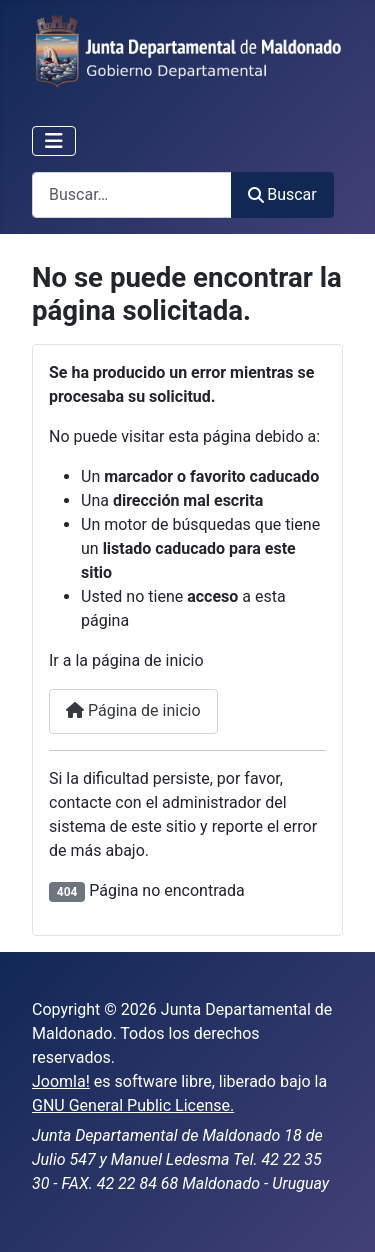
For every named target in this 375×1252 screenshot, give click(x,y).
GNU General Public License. (133, 1105)
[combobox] (132, 194)
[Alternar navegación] (54, 141)
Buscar (282, 194)
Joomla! (61, 1081)
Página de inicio (133, 710)
